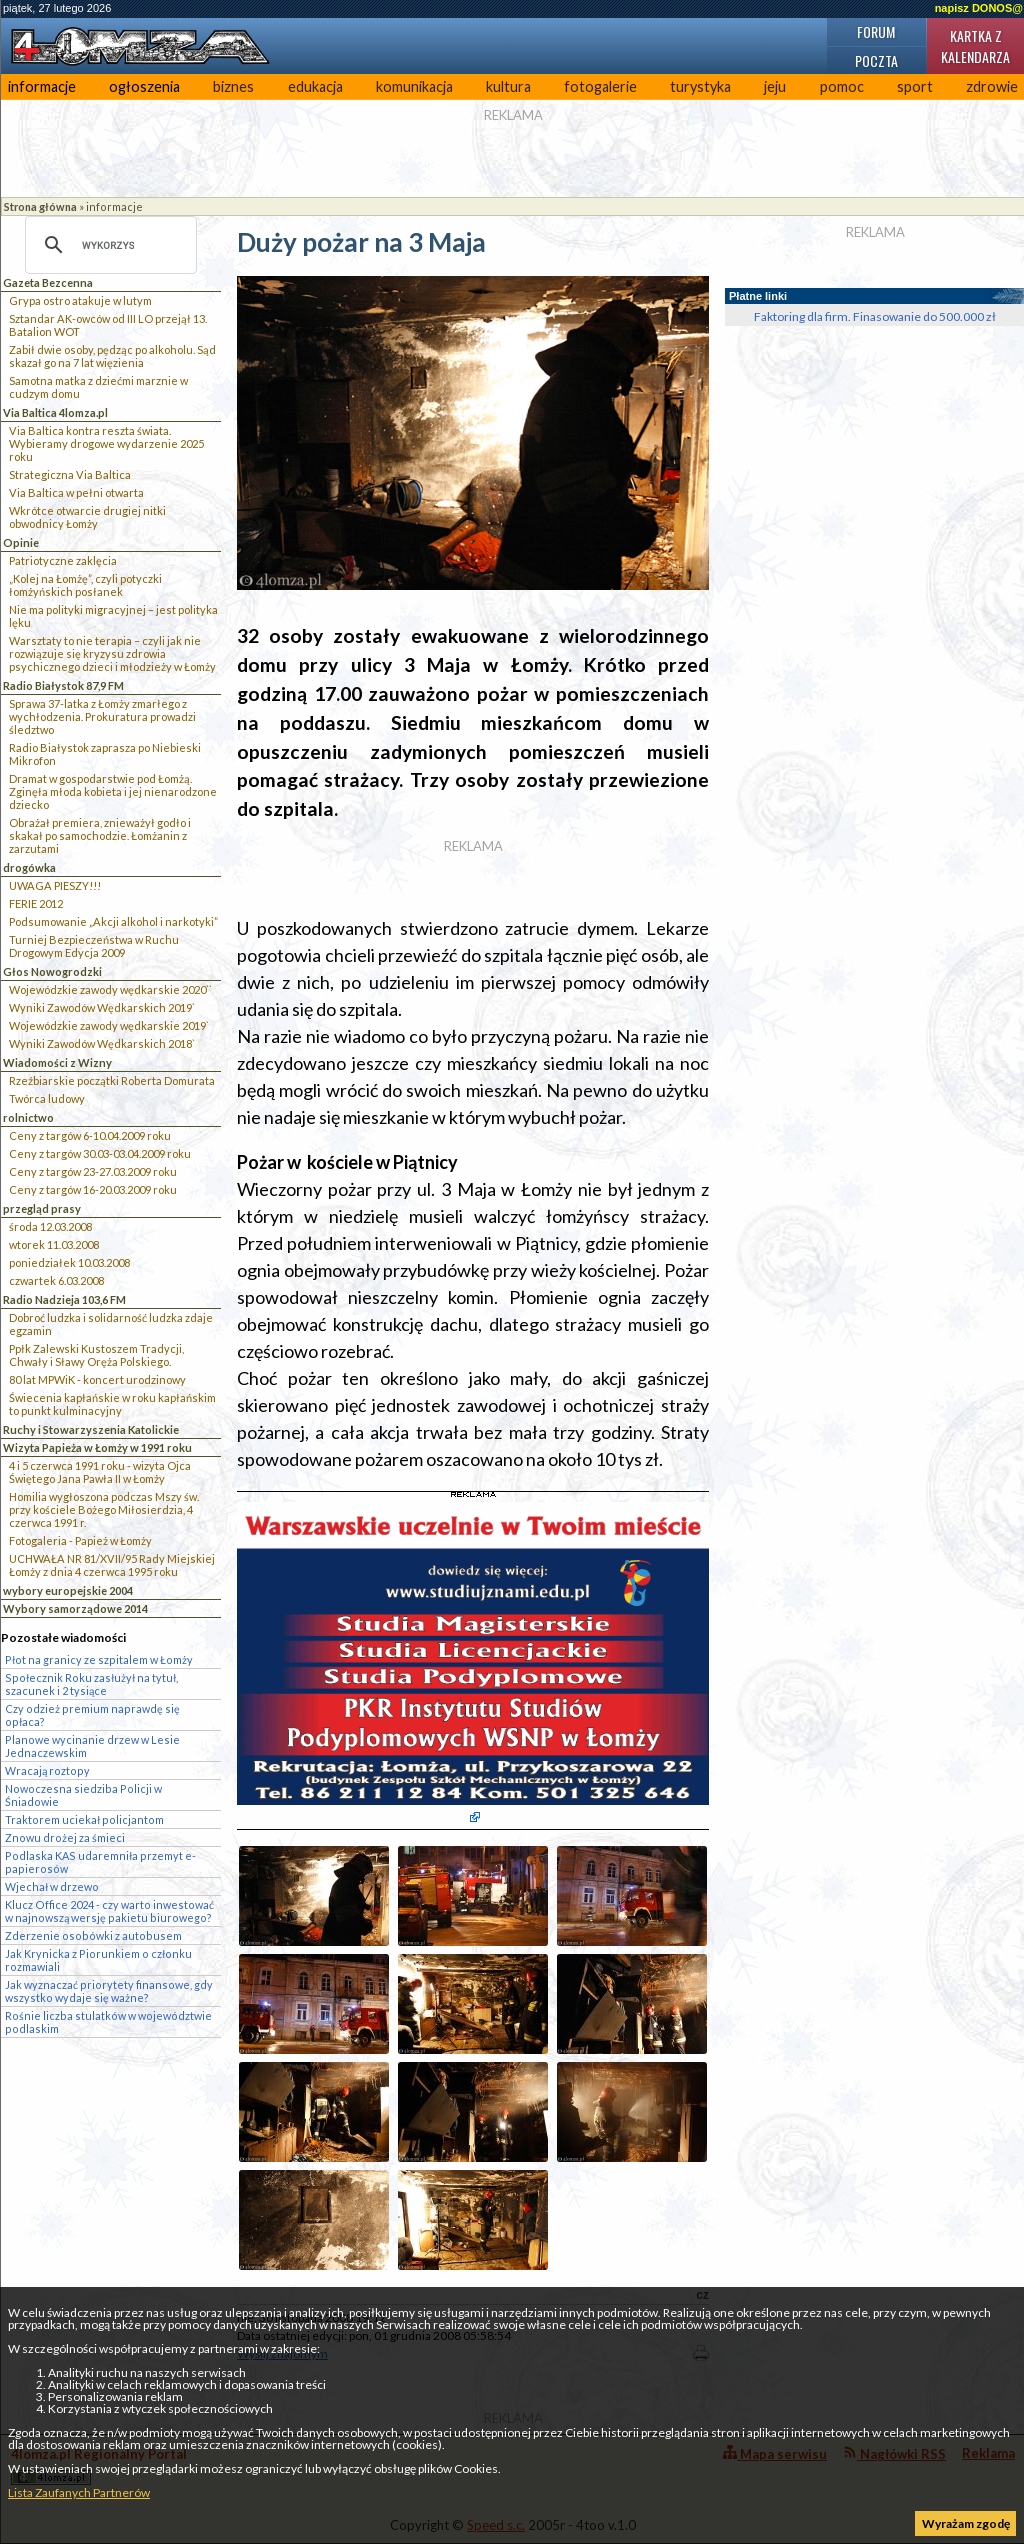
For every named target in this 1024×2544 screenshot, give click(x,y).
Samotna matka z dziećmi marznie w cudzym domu (98, 387)
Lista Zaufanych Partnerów (79, 2492)
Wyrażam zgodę (966, 2523)
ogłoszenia (144, 86)
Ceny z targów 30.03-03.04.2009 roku (100, 1153)
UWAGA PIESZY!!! (55, 885)
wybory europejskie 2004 (68, 1590)
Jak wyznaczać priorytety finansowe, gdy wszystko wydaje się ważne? (109, 1991)
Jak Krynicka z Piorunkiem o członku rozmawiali (98, 1960)
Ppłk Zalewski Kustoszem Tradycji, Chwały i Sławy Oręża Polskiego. (96, 1355)
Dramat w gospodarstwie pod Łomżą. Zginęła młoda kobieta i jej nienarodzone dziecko (113, 791)
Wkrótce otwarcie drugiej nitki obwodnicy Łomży (87, 517)
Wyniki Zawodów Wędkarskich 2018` (102, 1043)
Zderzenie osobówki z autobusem (93, 1935)
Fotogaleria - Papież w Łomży (80, 1540)
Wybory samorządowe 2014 (75, 1608)
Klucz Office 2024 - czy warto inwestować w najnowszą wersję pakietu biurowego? (109, 1911)
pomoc (842, 86)
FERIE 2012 (36, 903)
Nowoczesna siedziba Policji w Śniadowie (83, 1795)
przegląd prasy (42, 1208)
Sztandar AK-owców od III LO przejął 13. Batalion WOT (108, 325)
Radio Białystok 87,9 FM (63, 685)
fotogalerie (600, 86)
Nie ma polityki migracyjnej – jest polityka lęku (113, 616)
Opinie (21, 542)
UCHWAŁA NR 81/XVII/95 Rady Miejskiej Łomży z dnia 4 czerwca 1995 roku (112, 1565)
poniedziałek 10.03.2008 (69, 1262)
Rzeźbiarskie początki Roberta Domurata (112, 1080)
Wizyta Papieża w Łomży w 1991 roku (97, 1447)
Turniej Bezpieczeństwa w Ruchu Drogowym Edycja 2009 (94, 946)
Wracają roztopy (47, 1770)
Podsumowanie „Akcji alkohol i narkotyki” (113, 921)
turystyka (700, 86)
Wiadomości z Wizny (57, 1062)
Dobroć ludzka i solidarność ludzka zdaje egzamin (111, 1324)
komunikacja (414, 86)
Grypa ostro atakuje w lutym (80, 300)
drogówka (29, 867)
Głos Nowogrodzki (52, 971)
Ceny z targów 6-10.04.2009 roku (90, 1135)
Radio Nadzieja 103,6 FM (64, 1299)
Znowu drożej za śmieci (65, 1837)
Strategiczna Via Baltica (70, 474)
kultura (508, 86)
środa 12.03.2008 (50, 1226)
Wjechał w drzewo (52, 1886)
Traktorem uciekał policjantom (84, 1819)
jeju (775, 86)
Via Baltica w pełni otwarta (76, 492)
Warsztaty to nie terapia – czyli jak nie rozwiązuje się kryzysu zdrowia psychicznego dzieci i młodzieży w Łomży (112, 653)
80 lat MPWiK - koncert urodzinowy (97, 1379)
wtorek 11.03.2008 (54, 1244)
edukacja (315, 86)
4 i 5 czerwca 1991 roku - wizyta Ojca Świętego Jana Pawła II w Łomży (100, 1472)
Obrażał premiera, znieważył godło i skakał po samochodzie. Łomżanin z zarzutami (100, 835)
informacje (42, 86)
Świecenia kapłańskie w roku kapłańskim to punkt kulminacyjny (112, 1404)
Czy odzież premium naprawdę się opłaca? (92, 1715)
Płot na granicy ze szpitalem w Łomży (99, 1659)
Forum (876, 31)
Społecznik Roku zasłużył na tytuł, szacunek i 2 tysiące (91, 1684)
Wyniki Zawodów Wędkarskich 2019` (102, 1007)
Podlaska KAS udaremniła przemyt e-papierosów (100, 1862)
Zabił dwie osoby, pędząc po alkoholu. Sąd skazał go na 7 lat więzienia (112, 356)
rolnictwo (28, 1117)
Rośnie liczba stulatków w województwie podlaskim (108, 2022)
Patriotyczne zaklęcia (63, 560)
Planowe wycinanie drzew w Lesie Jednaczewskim (92, 1746)
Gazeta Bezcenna (48, 282)
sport (915, 86)
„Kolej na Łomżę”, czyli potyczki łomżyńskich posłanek (85, 585)
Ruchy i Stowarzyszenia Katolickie (91, 1429)
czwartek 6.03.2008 (56, 1280)
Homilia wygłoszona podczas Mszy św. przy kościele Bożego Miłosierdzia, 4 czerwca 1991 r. (104, 1509)
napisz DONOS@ (979, 8)
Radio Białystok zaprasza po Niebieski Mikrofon (105, 754)
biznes (233, 86)
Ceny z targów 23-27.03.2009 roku (93, 1171)
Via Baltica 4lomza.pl (55, 412)
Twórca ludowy (47, 1098)
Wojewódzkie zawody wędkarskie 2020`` (110, 989)
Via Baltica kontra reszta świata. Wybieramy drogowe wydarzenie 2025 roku (106, 443)
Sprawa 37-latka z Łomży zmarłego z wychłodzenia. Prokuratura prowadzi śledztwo (102, 716)
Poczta (876, 60)
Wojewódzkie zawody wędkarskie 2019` (109, 1025)
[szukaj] (108, 245)
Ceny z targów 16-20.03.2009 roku (93, 1189)
